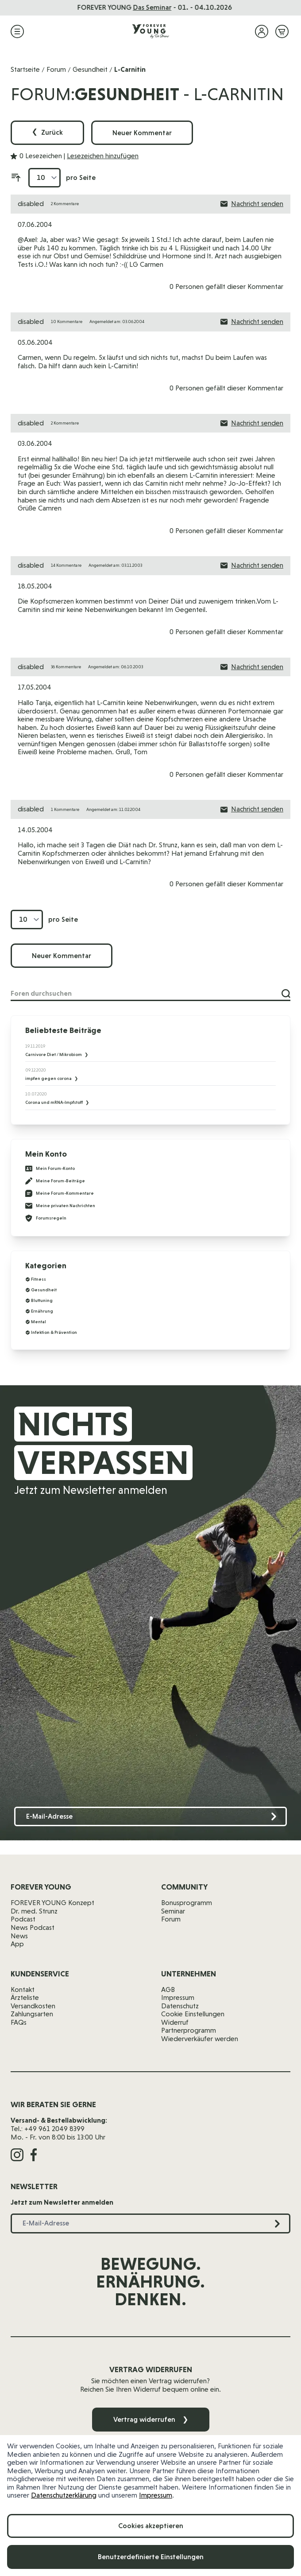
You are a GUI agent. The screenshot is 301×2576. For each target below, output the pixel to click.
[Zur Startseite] (150, 31)
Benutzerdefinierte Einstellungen (151, 2557)
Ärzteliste (25, 1997)
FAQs (19, 2022)
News (19, 1936)
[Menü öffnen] (17, 31)
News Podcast (32, 1927)
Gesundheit (90, 69)
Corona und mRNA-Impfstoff (54, 1102)
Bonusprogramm (186, 1902)
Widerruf (175, 2022)
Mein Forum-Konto (50, 1168)
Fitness (38, 1279)
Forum (56, 69)
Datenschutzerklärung (63, 2495)
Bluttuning (42, 1300)
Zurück (47, 132)
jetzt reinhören (211, 7)
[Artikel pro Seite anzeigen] (44, 178)
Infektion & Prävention (54, 1332)
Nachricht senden (251, 204)
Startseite (25, 69)
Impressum (155, 2495)
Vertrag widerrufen (150, 2419)
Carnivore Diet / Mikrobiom (54, 1054)
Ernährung (42, 1311)
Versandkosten (33, 2006)
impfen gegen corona (49, 1078)
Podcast (23, 1919)
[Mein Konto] (261, 31)
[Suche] (286, 993)
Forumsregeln (45, 1218)
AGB (168, 1989)
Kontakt (23, 1989)
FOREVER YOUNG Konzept (52, 1902)
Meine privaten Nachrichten (60, 1205)
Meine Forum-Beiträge (55, 1181)
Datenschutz (180, 2006)
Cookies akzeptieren (150, 2525)
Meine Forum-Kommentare (59, 1193)
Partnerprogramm (188, 2030)
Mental (38, 1321)
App (17, 1944)
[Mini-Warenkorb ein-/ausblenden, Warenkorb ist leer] (282, 31)
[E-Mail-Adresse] (150, 1817)
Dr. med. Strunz (34, 1911)
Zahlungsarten (32, 2014)
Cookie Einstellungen (192, 2014)
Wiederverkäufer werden (199, 2038)
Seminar (173, 1911)
